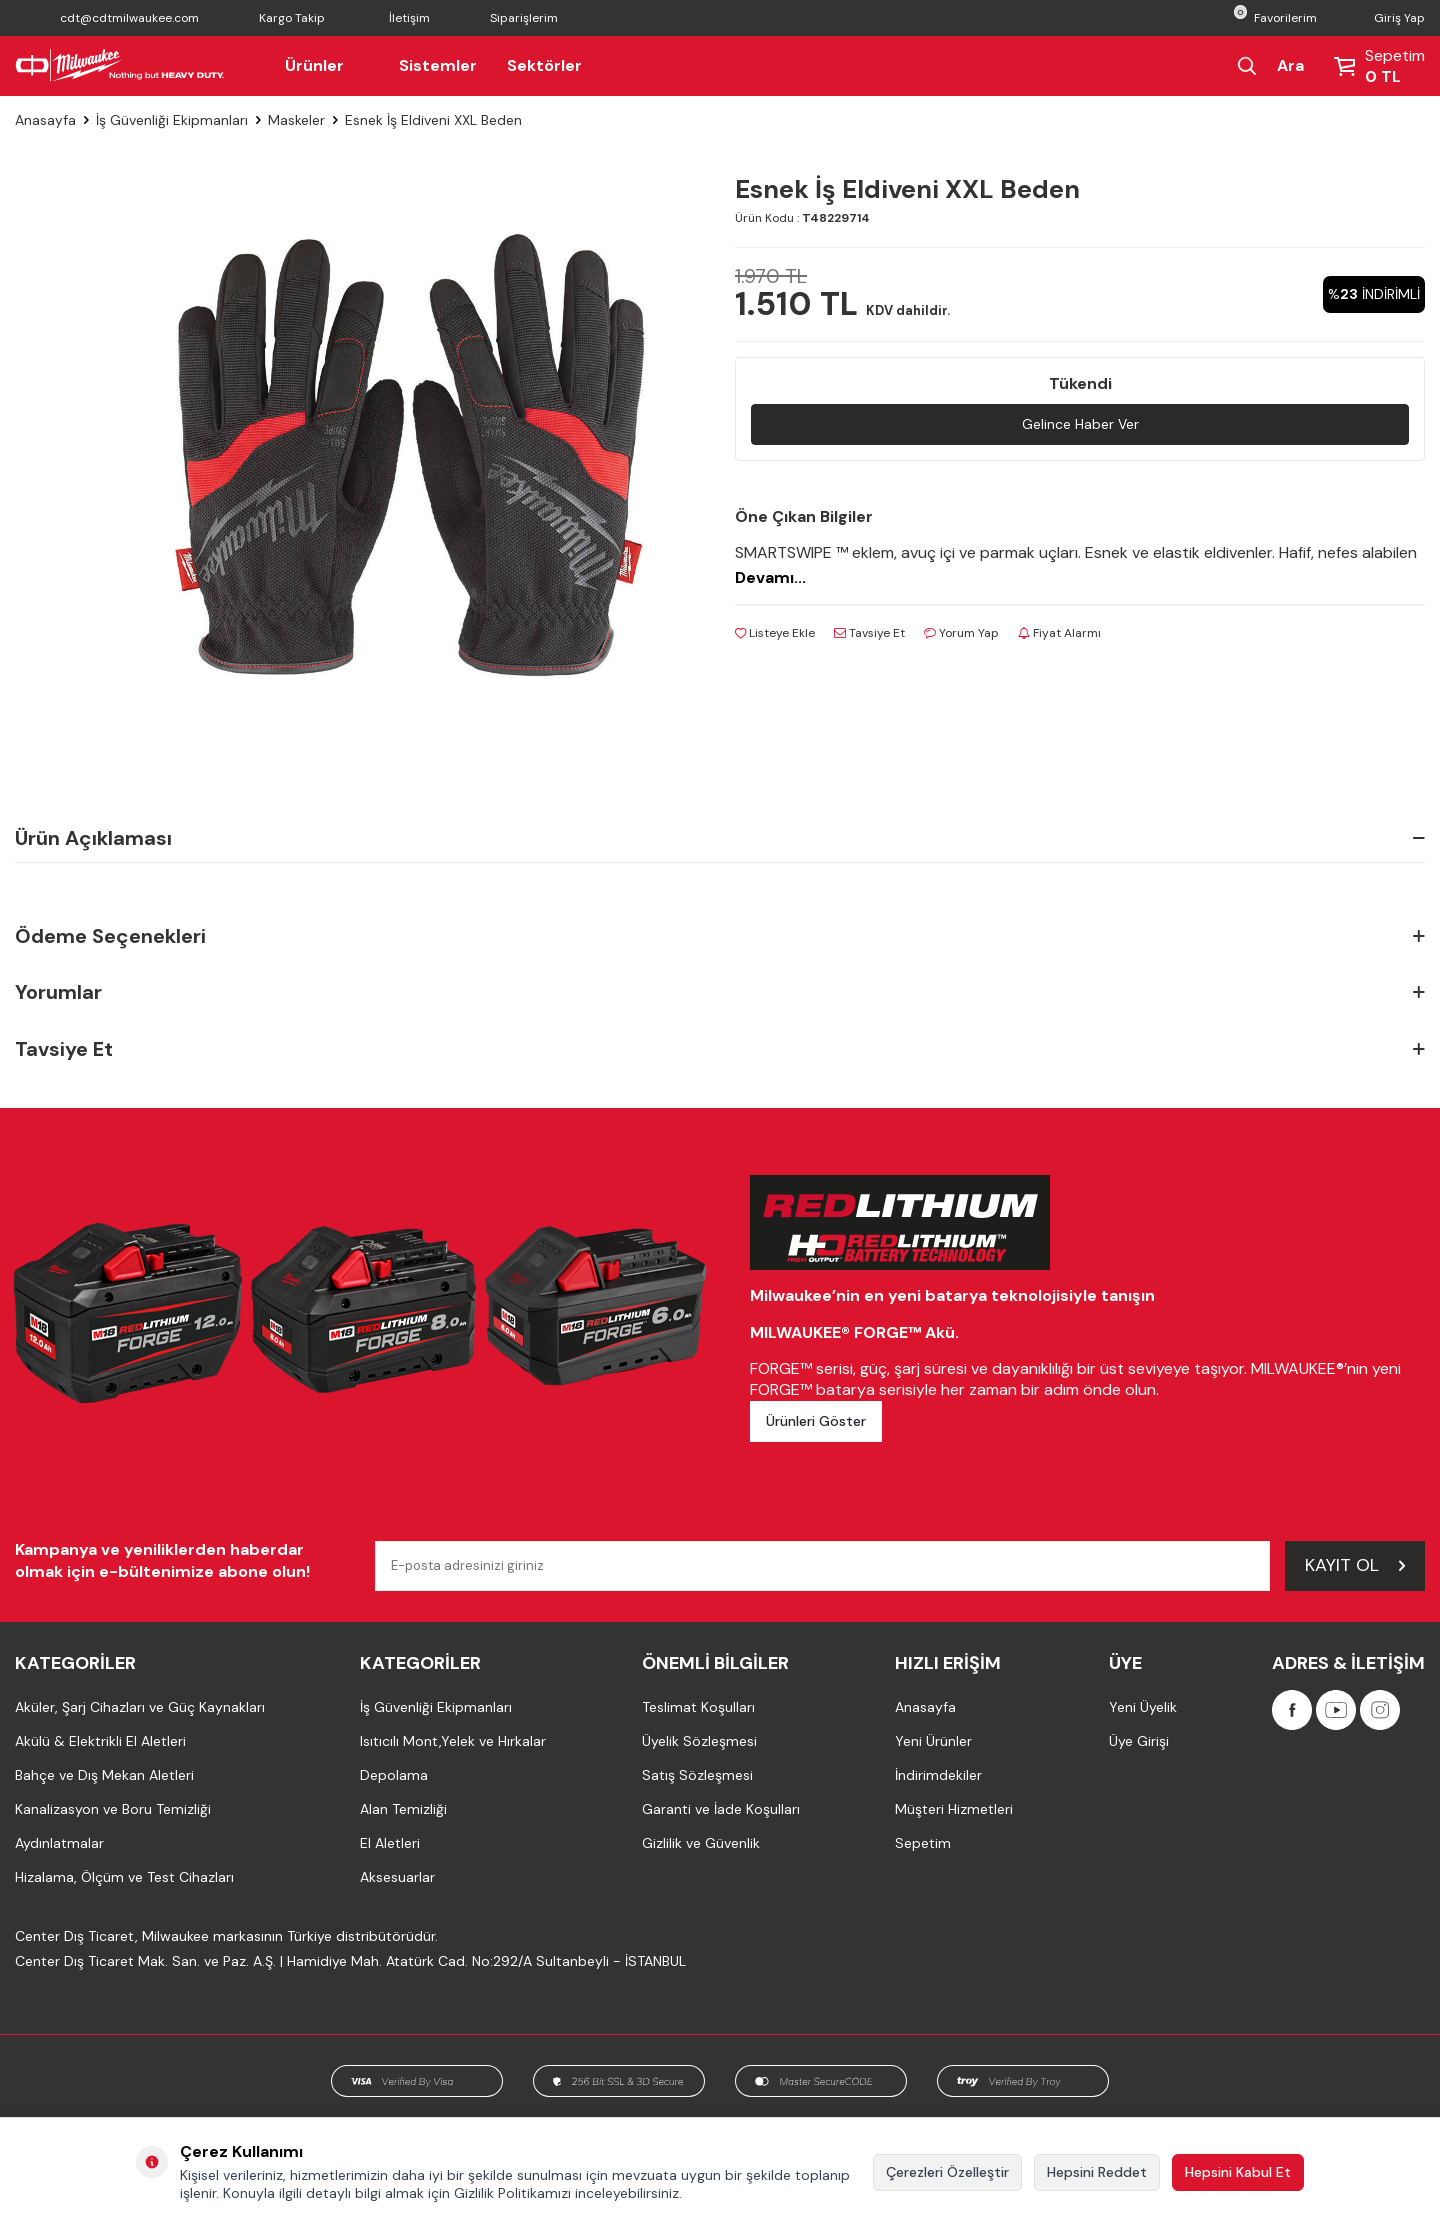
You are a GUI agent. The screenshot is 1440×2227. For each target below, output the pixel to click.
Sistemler (438, 65)
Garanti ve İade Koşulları (721, 1809)
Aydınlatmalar (59, 1843)
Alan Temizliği (403, 1809)
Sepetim (923, 1843)
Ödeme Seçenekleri (720, 936)
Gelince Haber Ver (1080, 424)
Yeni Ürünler (933, 1741)
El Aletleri (390, 1843)
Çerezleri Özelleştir (947, 2172)
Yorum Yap (961, 633)
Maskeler (296, 120)
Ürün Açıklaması (720, 838)
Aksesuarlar (397, 1877)
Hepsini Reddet (1097, 2172)
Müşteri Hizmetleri (954, 1809)
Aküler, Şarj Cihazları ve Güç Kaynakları (140, 1707)
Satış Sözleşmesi (697, 1775)
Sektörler (544, 65)
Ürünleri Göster (816, 1421)
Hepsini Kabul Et (1238, 2172)
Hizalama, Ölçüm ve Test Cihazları (124, 1877)
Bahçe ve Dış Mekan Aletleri (104, 1775)
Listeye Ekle (775, 633)
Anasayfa (45, 120)
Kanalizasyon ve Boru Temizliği (113, 1809)
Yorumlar (720, 992)
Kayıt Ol (1355, 1565)
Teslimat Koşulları (698, 1707)
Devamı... (770, 577)
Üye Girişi (1139, 1741)
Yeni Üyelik (1143, 1707)
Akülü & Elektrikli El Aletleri (100, 1741)
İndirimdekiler (938, 1775)
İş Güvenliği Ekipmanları (172, 120)
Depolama (394, 1775)
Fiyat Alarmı (1059, 633)
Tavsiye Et (869, 633)
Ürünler (327, 65)
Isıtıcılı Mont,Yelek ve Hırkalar (453, 1741)
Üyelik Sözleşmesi (699, 1741)
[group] (410, 455)
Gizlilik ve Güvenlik (701, 1843)
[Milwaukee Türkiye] (120, 66)
